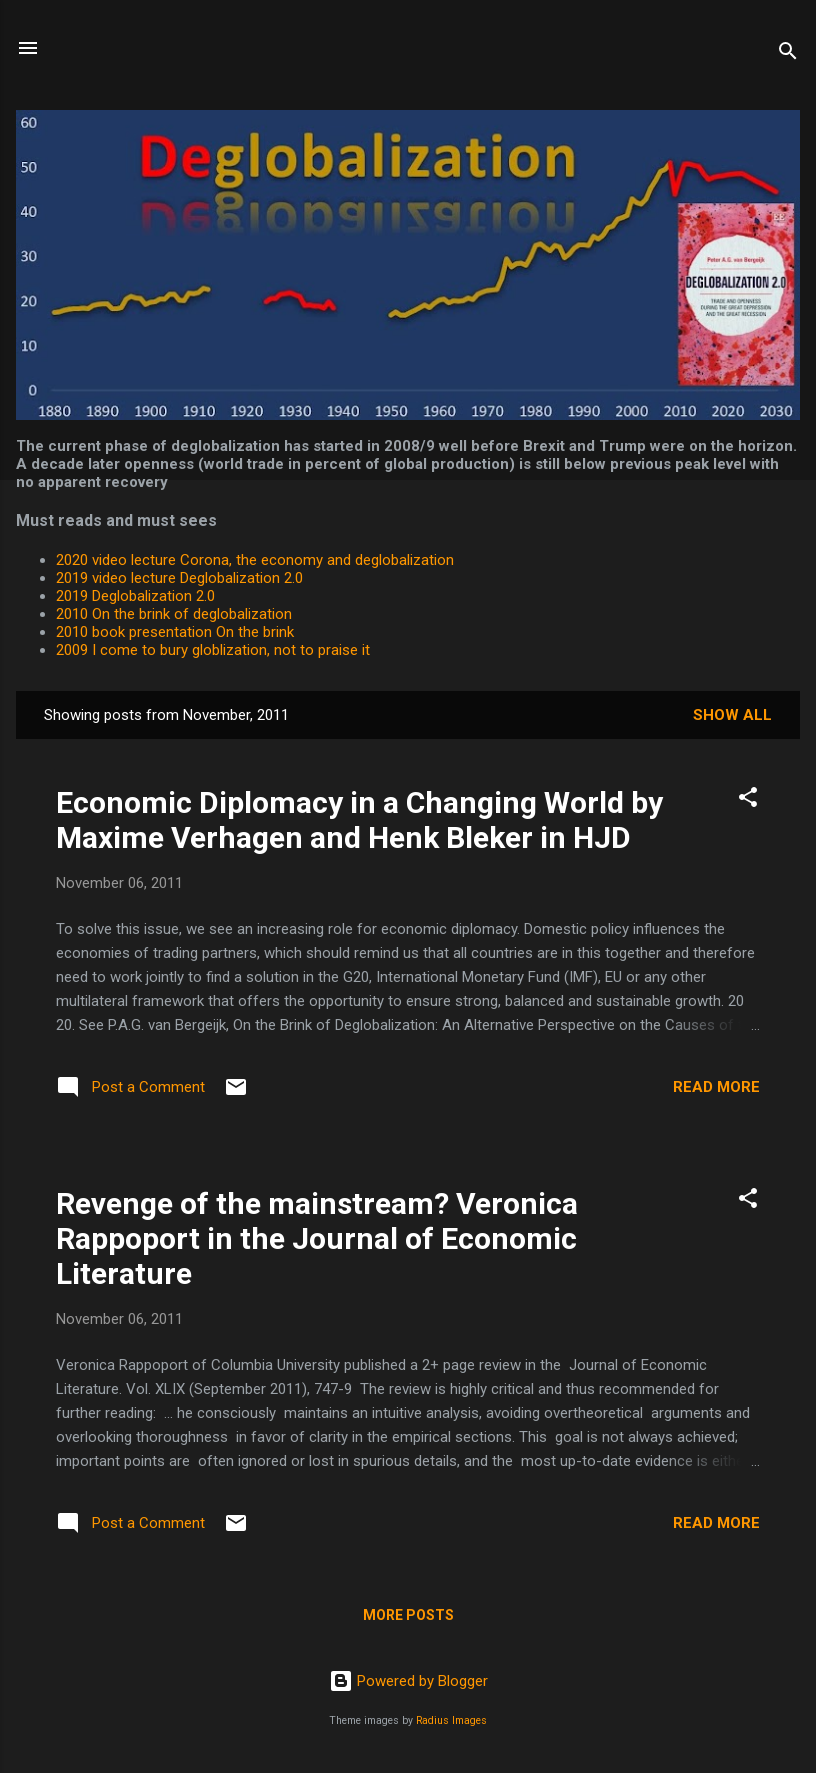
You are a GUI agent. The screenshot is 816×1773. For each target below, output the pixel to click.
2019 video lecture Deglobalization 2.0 (179, 578)
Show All (732, 715)
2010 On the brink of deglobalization (174, 614)
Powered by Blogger (408, 1681)
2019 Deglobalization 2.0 (135, 596)
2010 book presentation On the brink (175, 632)
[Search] (788, 54)
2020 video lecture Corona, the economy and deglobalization (255, 560)
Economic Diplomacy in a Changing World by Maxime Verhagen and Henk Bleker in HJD (359, 820)
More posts (408, 1615)
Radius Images (451, 1720)
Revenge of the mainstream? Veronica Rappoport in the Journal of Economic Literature (317, 1238)
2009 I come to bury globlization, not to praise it (213, 650)
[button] (748, 800)
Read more (716, 1087)
